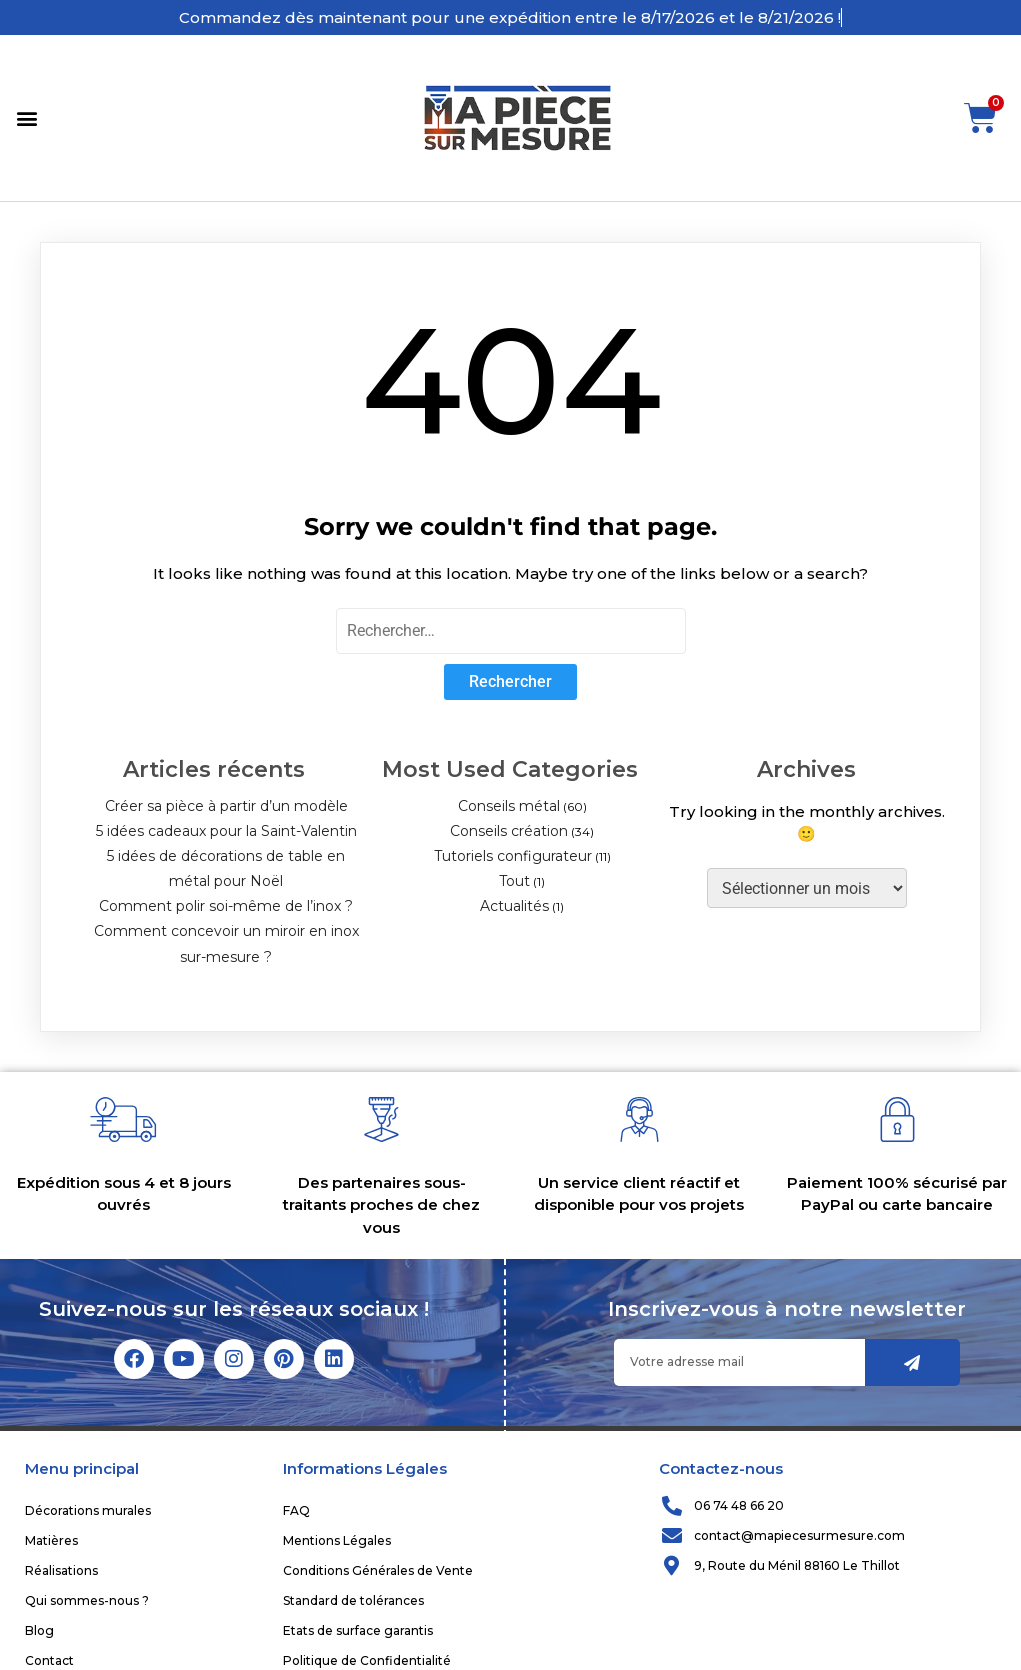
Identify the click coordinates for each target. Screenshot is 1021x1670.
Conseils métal (509, 806)
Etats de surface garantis (358, 1630)
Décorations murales (88, 1510)
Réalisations (61, 1570)
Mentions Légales (337, 1540)
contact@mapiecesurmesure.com (799, 1535)
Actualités (514, 906)
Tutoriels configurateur (513, 856)
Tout (514, 881)
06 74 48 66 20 (739, 1505)
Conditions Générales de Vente (378, 1570)
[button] (26, 118)
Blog (39, 1630)
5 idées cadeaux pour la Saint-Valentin (226, 831)
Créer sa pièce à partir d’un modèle (226, 806)
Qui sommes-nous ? (87, 1600)
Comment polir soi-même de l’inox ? (226, 906)
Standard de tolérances (353, 1600)
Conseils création (509, 831)
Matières (51, 1540)
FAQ (296, 1510)
